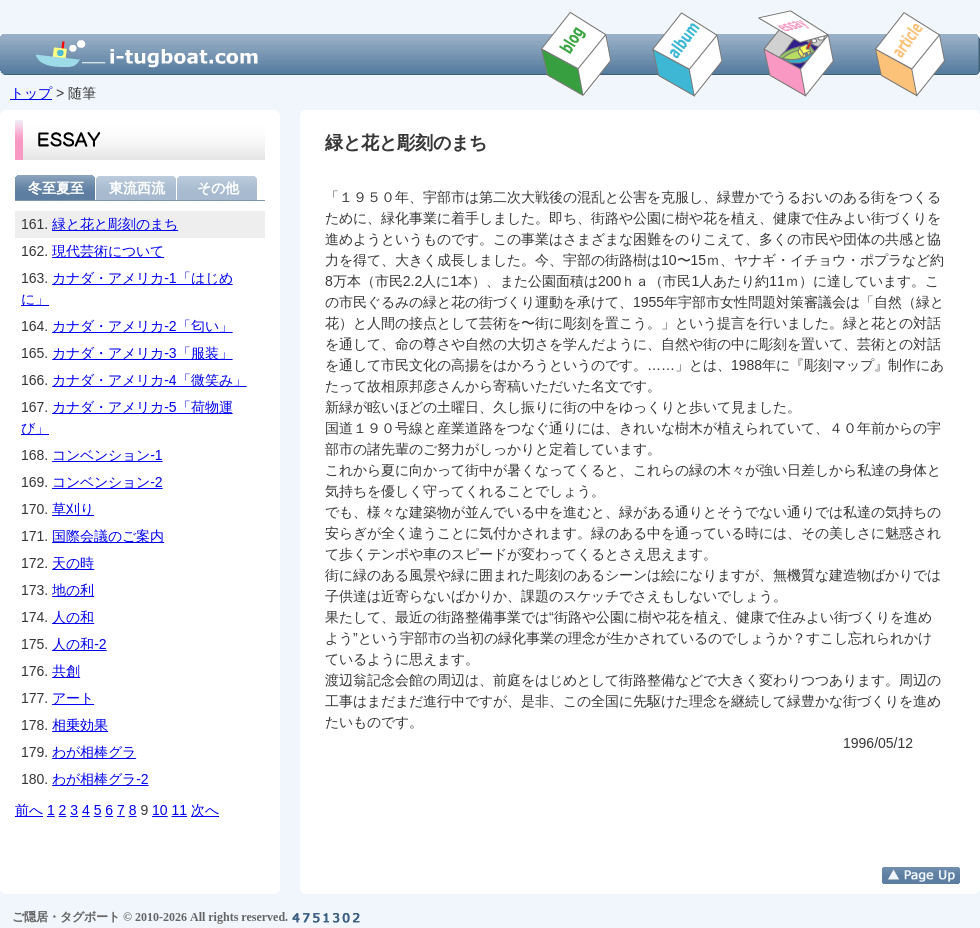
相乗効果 (80, 725)
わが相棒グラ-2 (100, 779)
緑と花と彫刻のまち (115, 224)
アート (73, 698)
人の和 (73, 617)
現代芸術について (108, 251)
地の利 (73, 590)
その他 (218, 187)
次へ (205, 810)
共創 (66, 671)
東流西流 (137, 187)
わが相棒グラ (94, 752)
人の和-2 (79, 644)
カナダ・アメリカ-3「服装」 (142, 353)
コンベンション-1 (107, 455)
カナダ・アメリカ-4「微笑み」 (149, 380)
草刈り (73, 509)
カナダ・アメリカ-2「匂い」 (142, 326)
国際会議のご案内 (108, 536)
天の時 (73, 563)
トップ (31, 93)
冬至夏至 (56, 187)
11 (180, 810)
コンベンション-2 (107, 482)
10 (160, 810)
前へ (29, 810)
